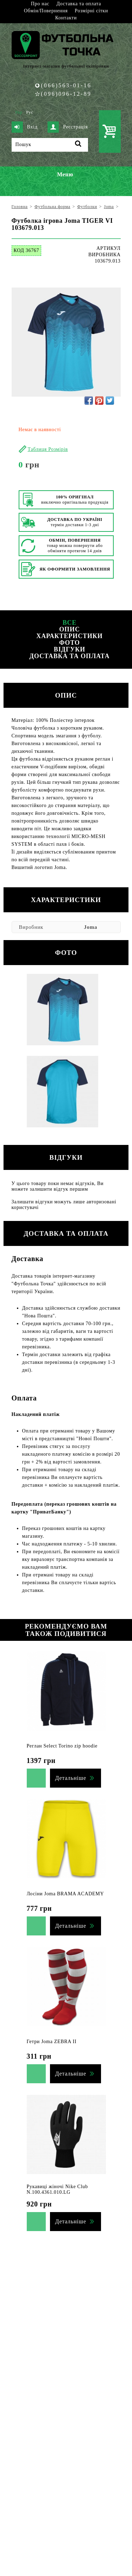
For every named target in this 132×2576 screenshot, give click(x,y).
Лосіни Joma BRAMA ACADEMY (65, 1893)
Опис (69, 629)
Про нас (40, 3)
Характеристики (69, 636)
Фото (69, 643)
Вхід (25, 127)
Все (70, 622)
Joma (90, 927)
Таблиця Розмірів (48, 449)
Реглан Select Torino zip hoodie (62, 1746)
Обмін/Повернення (46, 10)
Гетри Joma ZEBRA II (52, 2041)
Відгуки (69, 649)
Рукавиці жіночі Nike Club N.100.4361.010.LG (57, 2189)
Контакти (66, 17)
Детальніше (70, 1778)
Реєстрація (68, 127)
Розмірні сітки (91, 10)
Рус (29, 112)
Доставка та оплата (78, 3)
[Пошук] (50, 145)
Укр (19, 112)
